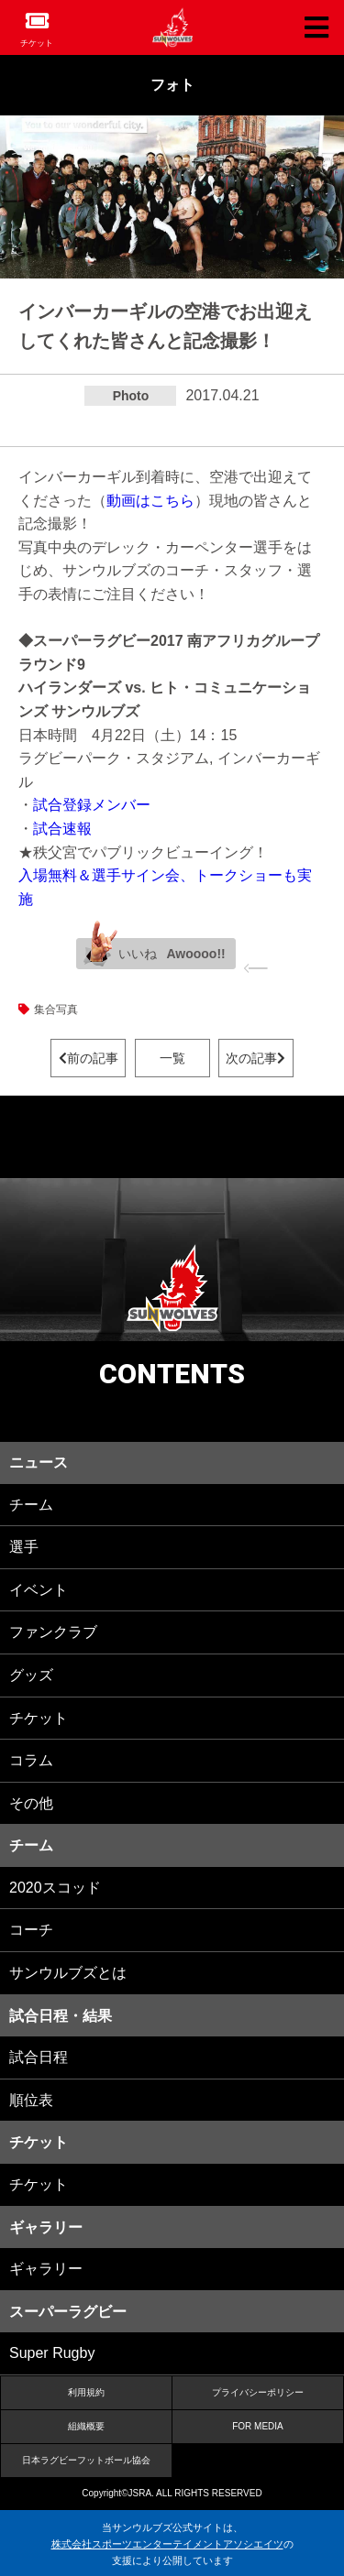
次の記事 (255, 1058)
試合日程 (38, 2057)
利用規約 (86, 2392)
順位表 (31, 2100)
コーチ (31, 1929)
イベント (38, 1590)
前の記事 (88, 1058)
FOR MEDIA (257, 2426)
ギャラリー (46, 2268)
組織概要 (86, 2426)
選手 (24, 1547)
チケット (36, 43)
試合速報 (62, 828)
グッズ (31, 1675)
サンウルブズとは (68, 1973)
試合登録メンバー (91, 805)
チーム (31, 1504)
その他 (31, 1803)
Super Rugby (51, 2353)
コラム (31, 1760)
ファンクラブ (53, 1632)
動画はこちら (150, 500)
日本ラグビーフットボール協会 (86, 2460)
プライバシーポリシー (258, 2392)
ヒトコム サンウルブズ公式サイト (172, 27)
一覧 (172, 1058)
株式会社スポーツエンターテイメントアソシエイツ (167, 2543)
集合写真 (56, 1009)
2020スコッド (55, 1887)
